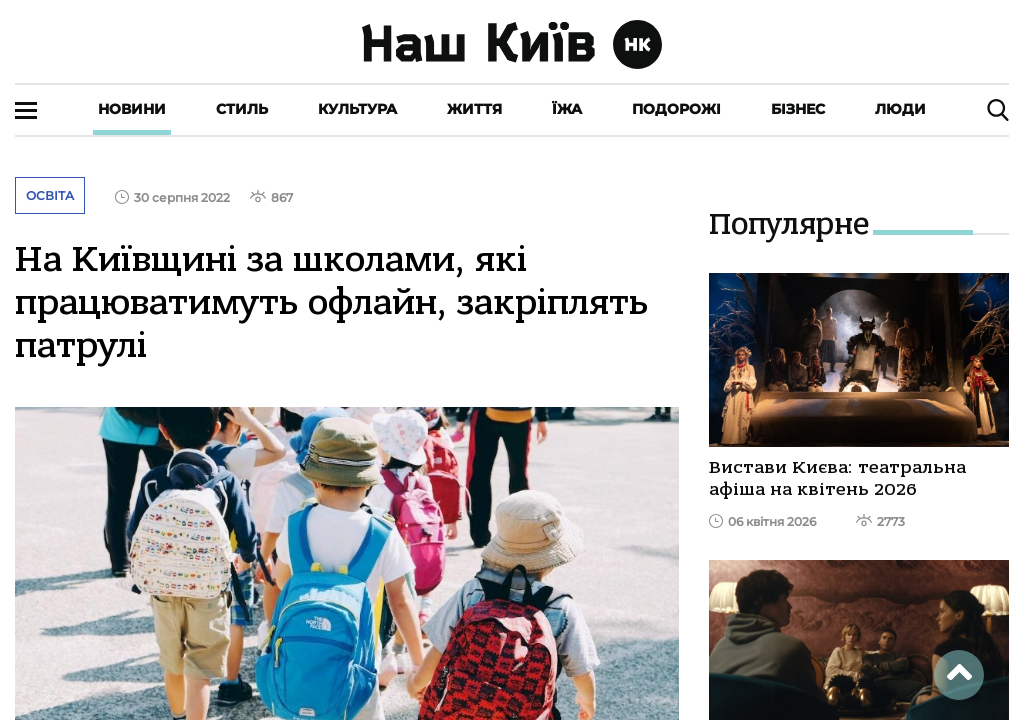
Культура (357, 109)
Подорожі (676, 109)
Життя (474, 109)
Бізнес (798, 109)
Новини (132, 109)
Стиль (242, 109)
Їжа (567, 109)
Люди (900, 109)
